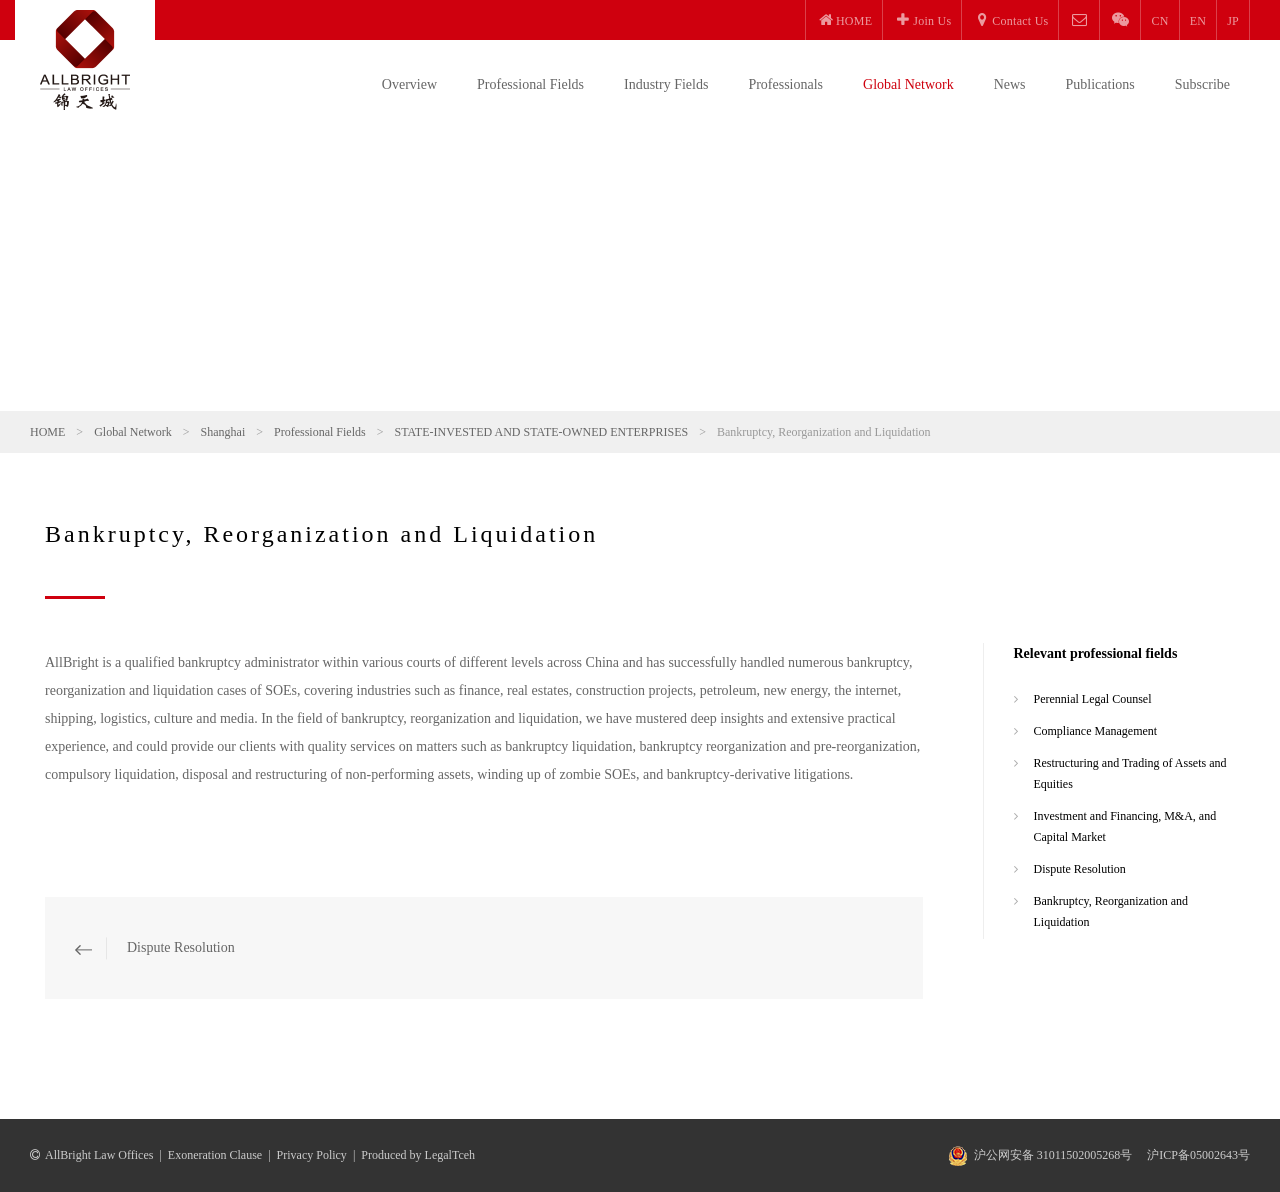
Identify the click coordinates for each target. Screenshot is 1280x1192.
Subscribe (1202, 84)
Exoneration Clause (215, 1155)
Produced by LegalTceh (418, 1155)
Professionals (785, 84)
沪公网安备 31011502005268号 (1053, 1155)
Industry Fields (666, 84)
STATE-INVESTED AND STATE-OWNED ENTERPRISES (541, 432)
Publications (1100, 84)
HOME (47, 432)
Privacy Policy (312, 1155)
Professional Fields (530, 84)
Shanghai (223, 432)
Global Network (908, 84)
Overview (409, 84)
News (1010, 84)
